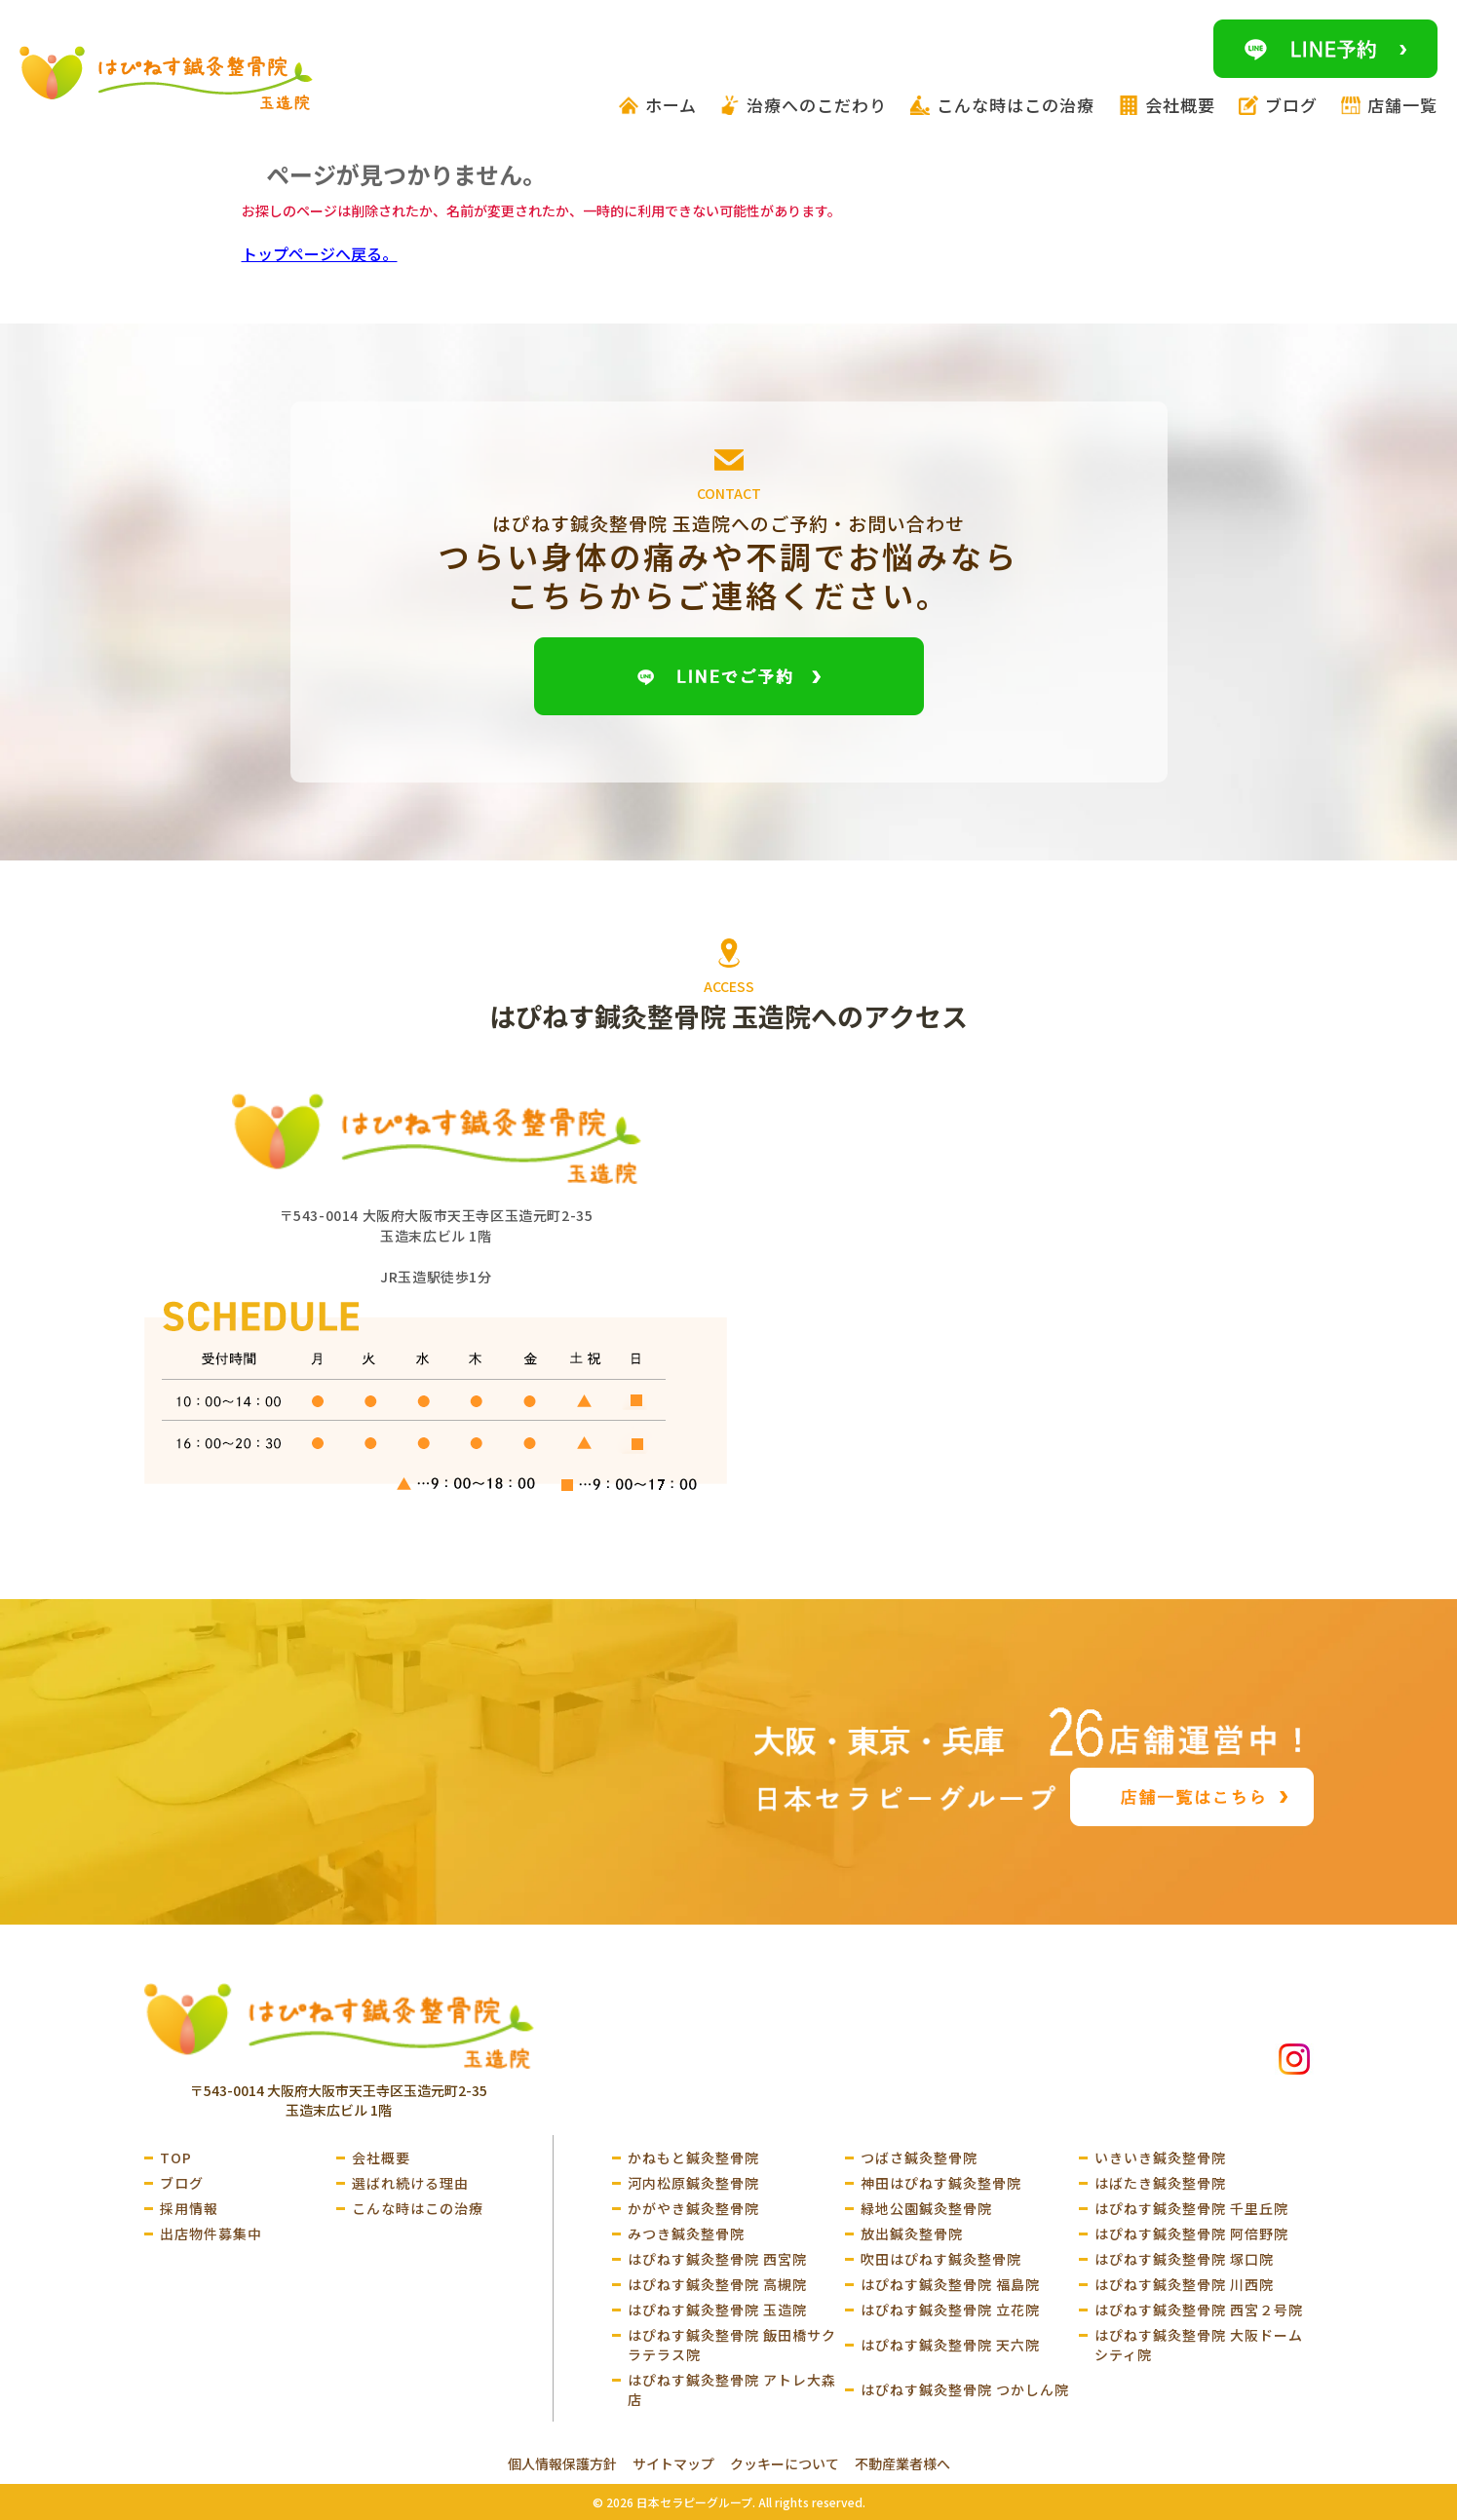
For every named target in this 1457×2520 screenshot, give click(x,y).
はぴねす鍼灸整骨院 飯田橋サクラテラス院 (732, 2344)
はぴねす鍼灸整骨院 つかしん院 (965, 2389)
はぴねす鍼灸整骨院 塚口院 (1184, 2259)
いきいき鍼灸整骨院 (1160, 2157)
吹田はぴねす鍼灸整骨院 (941, 2259)
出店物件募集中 (211, 2233)
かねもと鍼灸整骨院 (693, 2157)
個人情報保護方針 (562, 2463)
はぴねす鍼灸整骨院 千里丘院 (1191, 2208)
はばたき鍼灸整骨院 (1160, 2183)
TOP (176, 2157)
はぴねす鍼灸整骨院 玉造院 (717, 2309)
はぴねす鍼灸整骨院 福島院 (950, 2284)
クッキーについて (784, 2463)
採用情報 (189, 2208)
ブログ (182, 2183)
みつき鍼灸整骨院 (686, 2233)
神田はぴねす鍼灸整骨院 (941, 2183)
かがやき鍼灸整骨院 (693, 2208)
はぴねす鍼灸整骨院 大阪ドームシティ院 (1198, 2344)
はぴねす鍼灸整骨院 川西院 (1184, 2284)
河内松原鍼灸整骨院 (693, 2183)
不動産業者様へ (902, 2463)
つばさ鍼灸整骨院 (919, 2157)
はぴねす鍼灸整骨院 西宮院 (717, 2259)
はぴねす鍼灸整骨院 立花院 (950, 2309)
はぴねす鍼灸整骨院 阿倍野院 (1191, 2233)
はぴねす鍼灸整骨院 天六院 (950, 2344)
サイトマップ (673, 2463)
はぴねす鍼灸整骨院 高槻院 (717, 2284)
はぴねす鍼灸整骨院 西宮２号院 (1198, 2309)
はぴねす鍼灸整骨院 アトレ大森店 (732, 2389)
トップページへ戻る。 (320, 253)
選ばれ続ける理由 (410, 2183)
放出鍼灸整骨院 (912, 2233)
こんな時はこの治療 (417, 2208)
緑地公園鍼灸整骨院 (926, 2208)
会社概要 (381, 2157)
